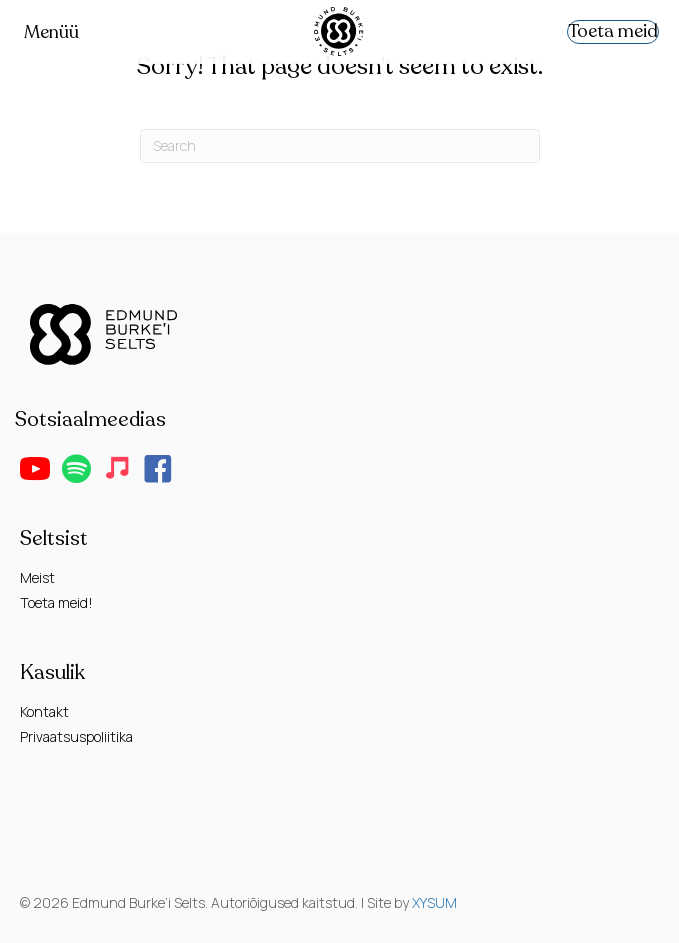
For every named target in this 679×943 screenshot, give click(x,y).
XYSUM (434, 902)
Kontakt (44, 711)
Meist (37, 577)
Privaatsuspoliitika (76, 736)
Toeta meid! (56, 602)
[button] (35, 469)
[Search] (340, 146)
